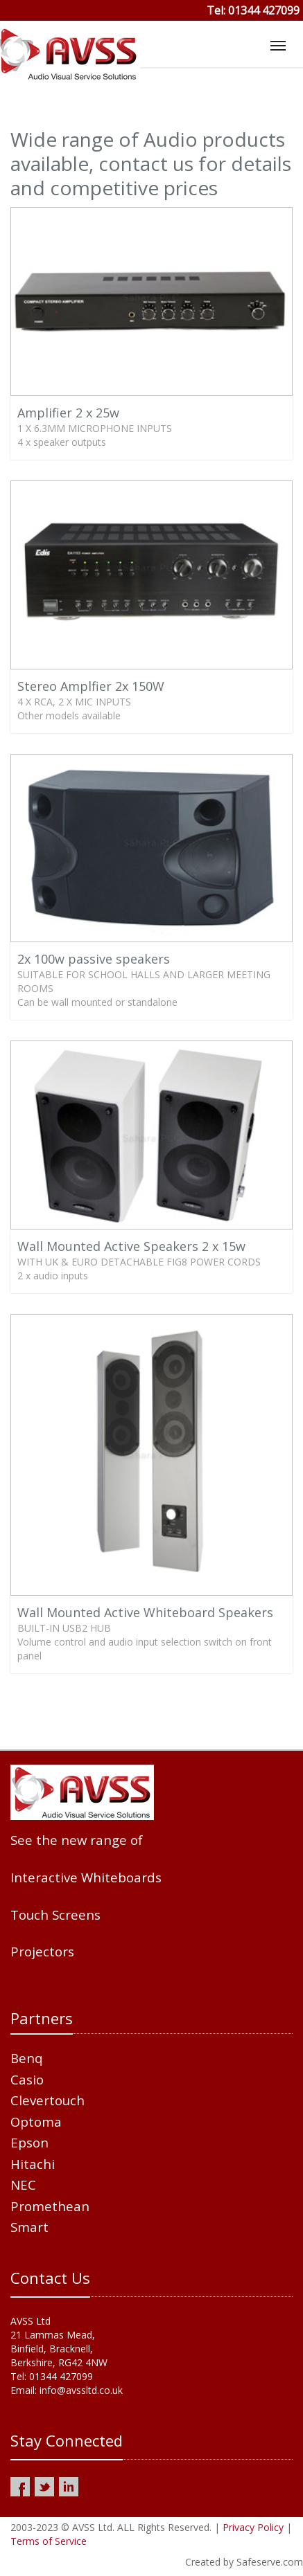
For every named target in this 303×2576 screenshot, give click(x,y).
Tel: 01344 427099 (253, 10)
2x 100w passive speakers (93, 959)
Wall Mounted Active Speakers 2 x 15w (131, 1246)
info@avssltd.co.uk (81, 2390)
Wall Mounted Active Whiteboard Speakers (145, 1612)
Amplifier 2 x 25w (68, 412)
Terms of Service (48, 2541)
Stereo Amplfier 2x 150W (90, 686)
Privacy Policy (253, 2527)
